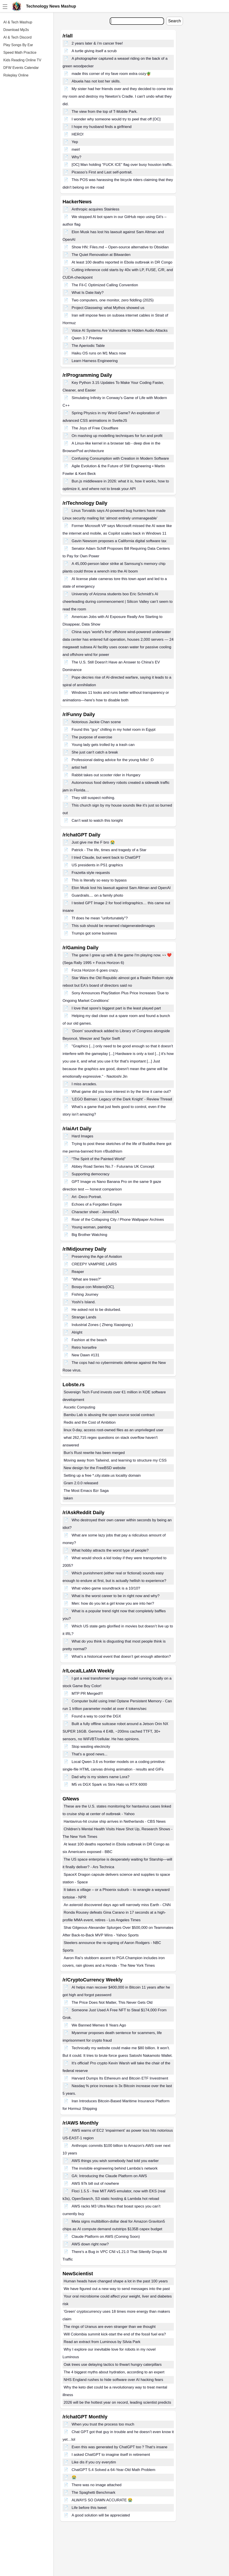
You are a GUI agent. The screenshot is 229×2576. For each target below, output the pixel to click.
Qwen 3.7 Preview (87, 338)
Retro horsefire (84, 1347)
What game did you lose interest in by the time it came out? (121, 1091)
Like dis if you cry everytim (94, 2462)
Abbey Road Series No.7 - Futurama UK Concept (113, 1166)
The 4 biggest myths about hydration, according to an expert (114, 2372)
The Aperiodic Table (88, 346)
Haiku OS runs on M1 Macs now (99, 353)
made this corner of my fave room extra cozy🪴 (111, 74)
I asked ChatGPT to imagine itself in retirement (111, 2454)
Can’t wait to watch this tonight (97, 820)
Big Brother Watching (89, 1235)
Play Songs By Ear (18, 45)
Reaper (78, 1272)
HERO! (78, 134)
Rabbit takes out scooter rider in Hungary (106, 775)
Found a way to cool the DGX (96, 1716)
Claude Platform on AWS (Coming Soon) (106, 2236)
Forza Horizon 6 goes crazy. (95, 970)
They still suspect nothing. (93, 798)
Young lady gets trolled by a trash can (103, 745)
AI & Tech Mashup (17, 22)
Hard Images (82, 1136)
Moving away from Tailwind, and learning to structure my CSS (115, 1460)
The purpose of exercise (92, 737)
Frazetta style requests (91, 873)
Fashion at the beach (89, 1340)
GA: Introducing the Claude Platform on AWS (109, 2176)
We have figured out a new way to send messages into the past (117, 2289)
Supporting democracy (90, 1174)
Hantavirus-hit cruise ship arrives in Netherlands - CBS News (115, 1821)
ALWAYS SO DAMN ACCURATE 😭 (102, 2500)
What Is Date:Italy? (88, 292)
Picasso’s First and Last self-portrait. (102, 172)
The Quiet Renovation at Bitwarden (101, 255)
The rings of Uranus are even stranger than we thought (110, 2327)
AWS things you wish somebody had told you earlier (115, 2161)
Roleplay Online (15, 75)
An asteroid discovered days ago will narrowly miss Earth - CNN (117, 1905)
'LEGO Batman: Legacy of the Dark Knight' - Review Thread (122, 1099)
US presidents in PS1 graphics (97, 865)
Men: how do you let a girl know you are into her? (113, 1603)
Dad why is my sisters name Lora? (101, 1777)
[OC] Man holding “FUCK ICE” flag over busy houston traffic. (122, 165)
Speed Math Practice (19, 52)
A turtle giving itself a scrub (94, 51)
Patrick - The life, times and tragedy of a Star (109, 850)
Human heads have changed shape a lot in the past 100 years (116, 2281)
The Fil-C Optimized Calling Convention (105, 285)
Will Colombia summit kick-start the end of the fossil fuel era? (115, 2334)
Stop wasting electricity (91, 1746)
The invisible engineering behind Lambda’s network (115, 2168)
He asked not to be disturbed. (96, 1310)
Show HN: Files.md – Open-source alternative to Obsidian (120, 247)
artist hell (79, 767)
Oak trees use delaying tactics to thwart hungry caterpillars (113, 2364)
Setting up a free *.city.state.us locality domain (102, 1475)
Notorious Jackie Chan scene (96, 722)
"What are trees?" (86, 1279)
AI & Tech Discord (17, 37)
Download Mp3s (16, 30)
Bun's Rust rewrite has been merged (94, 1453)
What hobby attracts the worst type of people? (110, 1550)
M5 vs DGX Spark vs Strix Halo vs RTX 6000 (109, 1784)
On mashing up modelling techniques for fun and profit (117, 436)
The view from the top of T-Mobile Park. (105, 111)
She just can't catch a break (95, 752)
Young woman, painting (91, 1227)
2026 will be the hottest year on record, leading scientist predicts (117, 2402)
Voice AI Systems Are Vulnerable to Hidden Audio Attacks (120, 330)
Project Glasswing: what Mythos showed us (108, 308)
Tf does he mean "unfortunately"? (100, 918)
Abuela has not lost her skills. (96, 81)
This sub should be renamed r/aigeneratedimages (113, 926)
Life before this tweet (89, 2508)
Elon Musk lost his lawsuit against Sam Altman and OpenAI (121, 888)
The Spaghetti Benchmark (94, 2492)
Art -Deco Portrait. (87, 1197)
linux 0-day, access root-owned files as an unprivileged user (114, 1430)
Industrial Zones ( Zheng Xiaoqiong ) (102, 1325)
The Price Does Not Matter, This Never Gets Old (112, 2002)
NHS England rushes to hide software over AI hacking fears (113, 2380)
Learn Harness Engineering (95, 361)
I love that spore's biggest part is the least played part (116, 1008)
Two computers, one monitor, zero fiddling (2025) (113, 300)
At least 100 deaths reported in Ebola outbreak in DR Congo (122, 262)
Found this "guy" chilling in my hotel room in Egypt (114, 729)
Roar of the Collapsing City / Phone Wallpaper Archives (118, 1219)
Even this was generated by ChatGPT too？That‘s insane (120, 2447)
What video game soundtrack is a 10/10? (106, 1588)
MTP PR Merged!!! (87, 1693)
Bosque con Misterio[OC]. (93, 1287)
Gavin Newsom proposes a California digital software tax (119, 541)
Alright (77, 1332)
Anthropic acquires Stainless (96, 209)
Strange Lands (84, 1317)
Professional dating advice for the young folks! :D (113, 760)
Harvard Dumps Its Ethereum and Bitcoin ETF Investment (120, 2078)
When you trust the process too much (103, 2424)
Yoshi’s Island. (84, 1302)
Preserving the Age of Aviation (97, 1256)
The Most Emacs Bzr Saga (86, 1491)
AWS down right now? (90, 2244)
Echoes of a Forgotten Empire (97, 1204)
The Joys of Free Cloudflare (95, 428)
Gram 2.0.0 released (81, 1483)
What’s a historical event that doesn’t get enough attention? (121, 1656)
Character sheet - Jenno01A (95, 1212)
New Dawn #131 (85, 1355)
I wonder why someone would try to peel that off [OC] (116, 119)
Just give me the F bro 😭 (93, 842)
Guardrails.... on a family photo (97, 895)
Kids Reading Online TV (22, 60)
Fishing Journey (85, 1294)
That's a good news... (89, 1754)
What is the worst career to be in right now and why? (116, 1596)
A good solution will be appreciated (101, 2515)
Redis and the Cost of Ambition (90, 1422)
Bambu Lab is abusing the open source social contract (109, 1415)
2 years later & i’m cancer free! (97, 43)
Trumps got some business (94, 933)
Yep (75, 142)
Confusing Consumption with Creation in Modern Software (120, 458)
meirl (76, 149)
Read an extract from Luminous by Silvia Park (102, 2342)
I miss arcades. (84, 1084)
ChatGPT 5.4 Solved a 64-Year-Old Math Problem (113, 2470)
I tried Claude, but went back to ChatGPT (106, 857)
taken (68, 1498)
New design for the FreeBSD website (95, 1468)
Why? (76, 157)
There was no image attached (97, 2485)
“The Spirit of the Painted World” (99, 1159)
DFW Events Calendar (21, 68)
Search (174, 21)
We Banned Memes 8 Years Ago (99, 2025)
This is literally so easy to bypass (99, 880)
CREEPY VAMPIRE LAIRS (94, 1264)
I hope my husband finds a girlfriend (102, 127)
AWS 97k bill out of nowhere (95, 2183)
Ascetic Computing (79, 1407)
